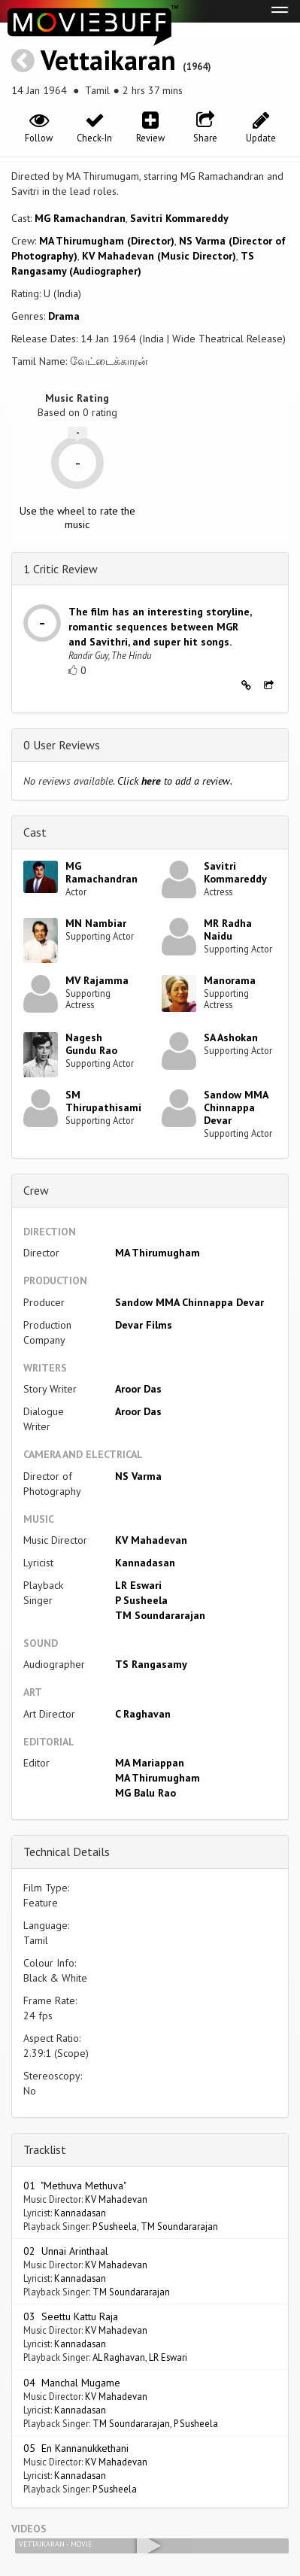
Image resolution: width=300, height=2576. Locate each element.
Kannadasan (145, 1562)
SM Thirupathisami (103, 1101)
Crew (36, 1190)
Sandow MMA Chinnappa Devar (236, 1107)
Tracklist (44, 2149)
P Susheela (141, 1600)
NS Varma (138, 1476)
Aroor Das (138, 1389)
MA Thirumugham (157, 1252)
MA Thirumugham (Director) (106, 241)
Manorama (230, 980)
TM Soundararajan (160, 1615)
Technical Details (66, 1851)
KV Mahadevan (151, 1540)
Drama (64, 316)
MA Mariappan (149, 1762)
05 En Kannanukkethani (76, 2448)
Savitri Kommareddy (179, 218)
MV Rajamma (97, 980)
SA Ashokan (231, 1037)
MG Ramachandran (80, 218)
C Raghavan (143, 1714)
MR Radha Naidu (228, 929)
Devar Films (143, 1325)
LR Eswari (138, 1585)
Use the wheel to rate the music (77, 517)
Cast (35, 832)
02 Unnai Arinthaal (65, 2251)
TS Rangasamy (151, 1664)
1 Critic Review (60, 568)
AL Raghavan (118, 2357)
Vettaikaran (108, 59)
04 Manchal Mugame (71, 2382)
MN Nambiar (95, 923)
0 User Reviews (61, 744)
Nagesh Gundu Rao (91, 1044)
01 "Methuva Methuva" (74, 2185)
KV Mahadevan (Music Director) (159, 256)
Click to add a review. (174, 781)
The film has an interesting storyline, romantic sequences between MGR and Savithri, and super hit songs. (159, 627)
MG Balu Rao (145, 1793)
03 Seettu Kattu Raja (70, 2316)
